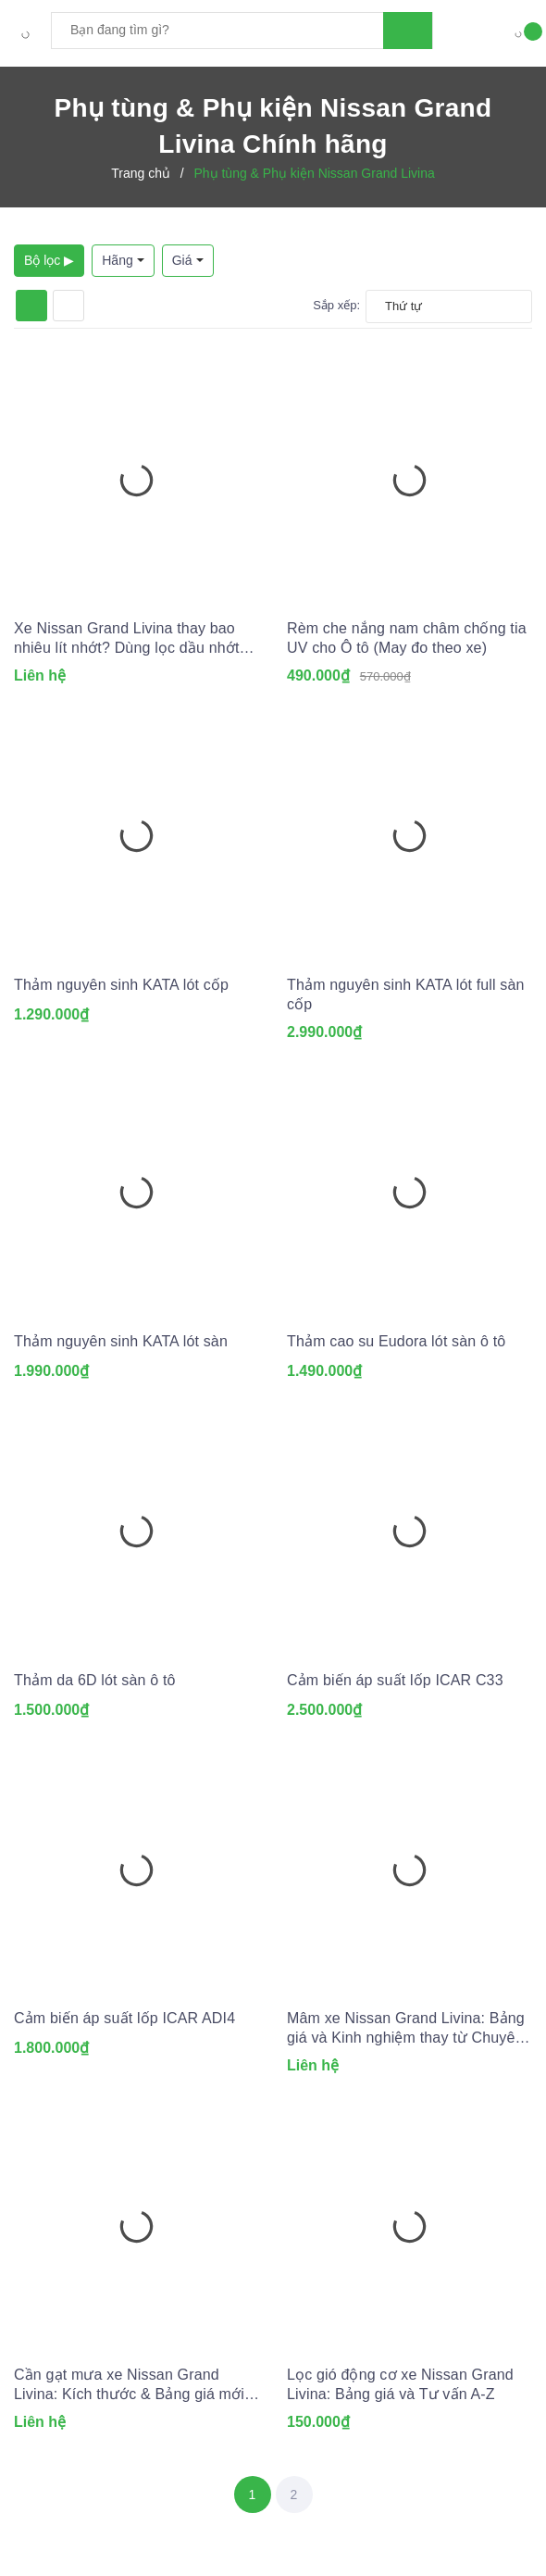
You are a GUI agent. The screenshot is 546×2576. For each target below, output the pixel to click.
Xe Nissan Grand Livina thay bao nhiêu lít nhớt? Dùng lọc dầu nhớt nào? (127, 638)
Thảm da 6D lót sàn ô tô (95, 1680)
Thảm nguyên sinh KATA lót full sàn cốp (406, 994)
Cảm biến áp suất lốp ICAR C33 (395, 1680)
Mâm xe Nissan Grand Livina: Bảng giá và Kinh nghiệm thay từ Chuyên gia (406, 2028)
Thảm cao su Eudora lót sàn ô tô (396, 1341)
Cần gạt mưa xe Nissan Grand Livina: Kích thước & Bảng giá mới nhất (129, 2385)
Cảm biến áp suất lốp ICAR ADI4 (124, 2018)
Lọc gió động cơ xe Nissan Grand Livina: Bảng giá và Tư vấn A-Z (400, 2384)
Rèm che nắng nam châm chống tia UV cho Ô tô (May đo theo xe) (407, 638)
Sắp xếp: (336, 305)
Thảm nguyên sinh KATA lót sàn (121, 1341)
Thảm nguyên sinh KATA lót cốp (121, 985)
